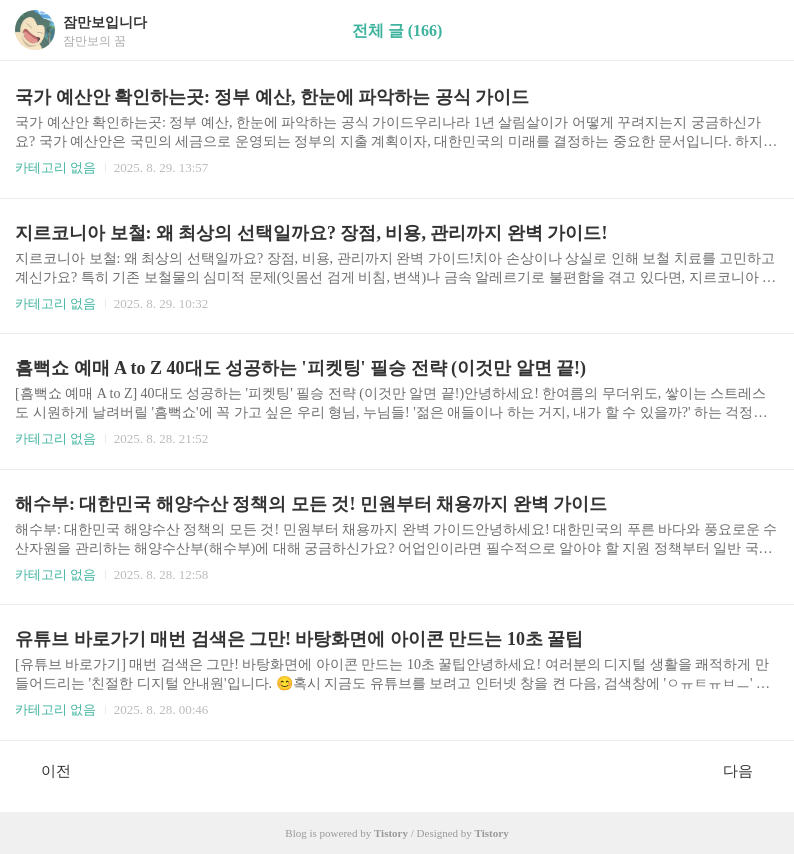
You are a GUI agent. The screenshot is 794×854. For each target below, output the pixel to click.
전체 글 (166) (397, 30)
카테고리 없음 (55, 167)
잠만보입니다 (105, 22)
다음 (748, 770)
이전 (45, 770)
